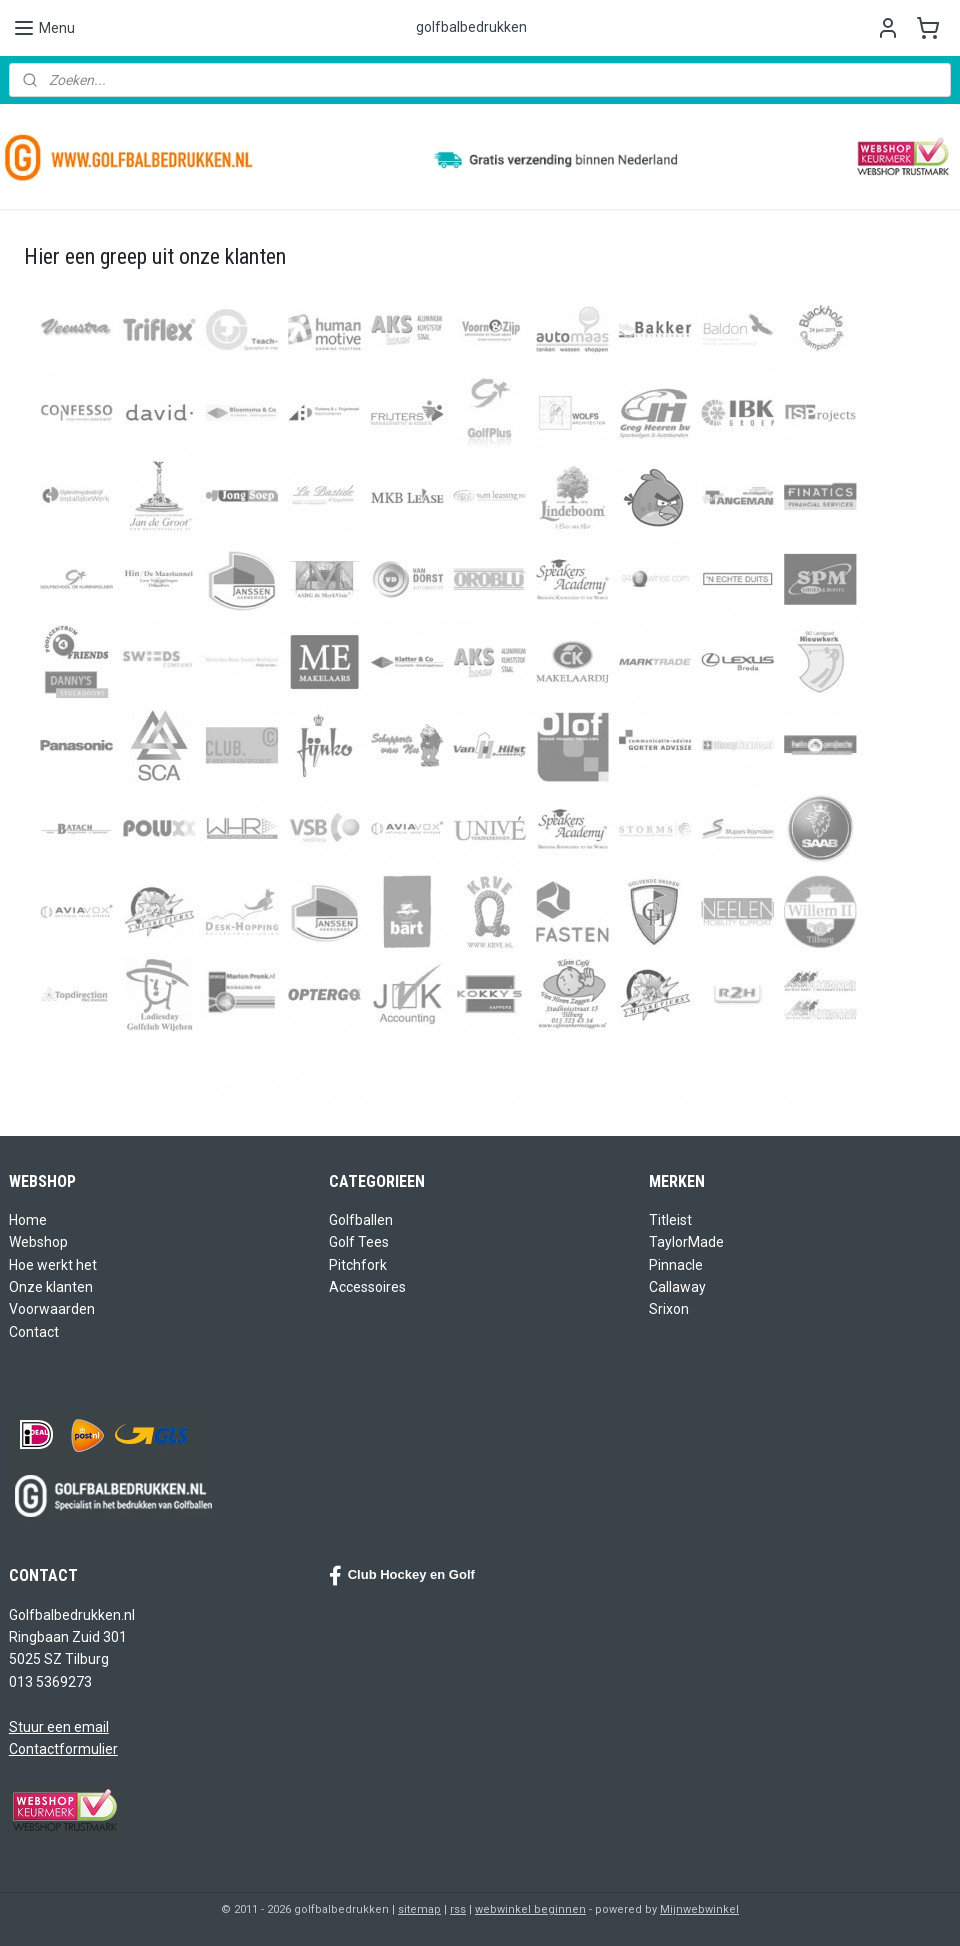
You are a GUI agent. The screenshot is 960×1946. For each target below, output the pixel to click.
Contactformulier (63, 1749)
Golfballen (361, 1220)
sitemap (419, 1909)
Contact (34, 1332)
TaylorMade (686, 1242)
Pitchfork (358, 1265)
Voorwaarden (52, 1309)
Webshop (38, 1242)
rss (458, 1909)
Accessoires (367, 1287)
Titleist (670, 1220)
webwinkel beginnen (530, 1909)
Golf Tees (359, 1242)
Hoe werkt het (53, 1265)
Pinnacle (676, 1265)
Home (28, 1220)
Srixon (669, 1309)
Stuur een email (59, 1727)
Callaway (677, 1287)
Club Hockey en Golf (402, 1576)
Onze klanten (51, 1287)
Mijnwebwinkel (699, 1909)
